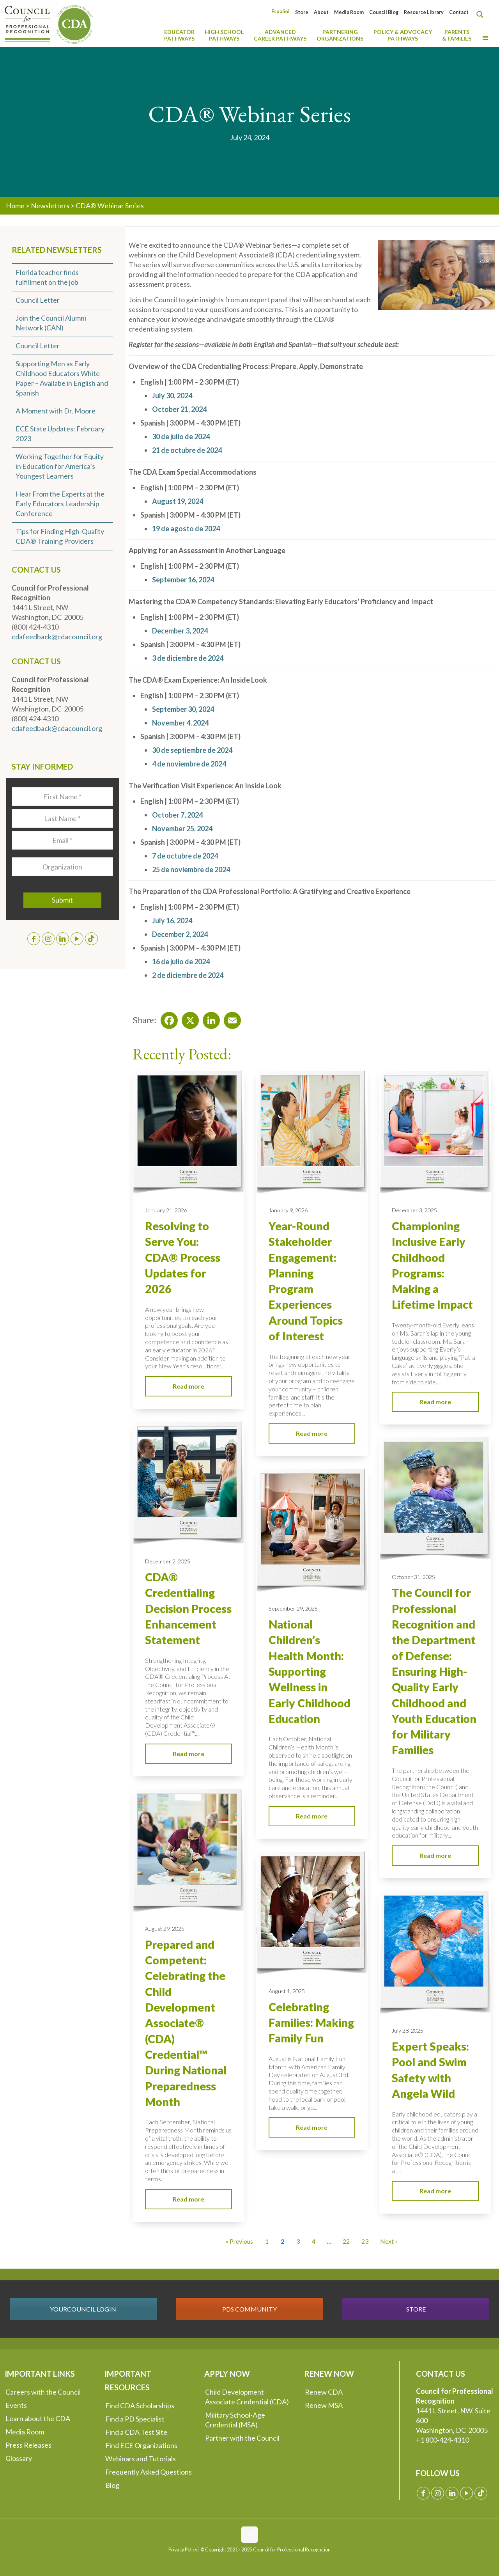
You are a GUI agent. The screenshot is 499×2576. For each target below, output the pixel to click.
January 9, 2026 (288, 1210)
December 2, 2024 (180, 934)
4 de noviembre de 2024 (189, 763)
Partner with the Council (242, 2438)
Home (15, 205)
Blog (112, 2485)
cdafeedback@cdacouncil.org (57, 636)
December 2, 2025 (167, 1561)
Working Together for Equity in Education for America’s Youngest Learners (60, 466)
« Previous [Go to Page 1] (239, 2241)
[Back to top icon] (249, 2534)
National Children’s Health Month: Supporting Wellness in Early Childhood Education (309, 1671)
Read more (188, 1386)
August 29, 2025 (164, 1928)
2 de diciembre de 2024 (187, 975)
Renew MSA (324, 2405)
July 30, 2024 (172, 395)
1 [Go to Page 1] (267, 2241)
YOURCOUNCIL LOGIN (83, 2309)
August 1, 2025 (287, 1991)
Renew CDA (324, 2392)
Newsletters (50, 205)
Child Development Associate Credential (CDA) (247, 2397)
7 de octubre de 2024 (185, 856)
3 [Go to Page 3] (298, 2241)
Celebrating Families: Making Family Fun (311, 2022)
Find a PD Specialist (135, 2419)
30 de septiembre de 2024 (192, 750)
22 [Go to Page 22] (346, 2241)
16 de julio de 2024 (181, 961)
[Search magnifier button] (481, 14)
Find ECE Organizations (141, 2445)
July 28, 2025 (407, 2030)
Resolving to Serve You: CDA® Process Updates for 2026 (182, 1257)
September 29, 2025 (293, 1608)
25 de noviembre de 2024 (191, 869)
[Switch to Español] (280, 11)
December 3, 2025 (414, 1210)
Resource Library (424, 12)
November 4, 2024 (180, 723)
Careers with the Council (43, 2392)
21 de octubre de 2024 (187, 450)
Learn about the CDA (37, 2418)
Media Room (349, 12)
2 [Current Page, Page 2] (282, 2241)
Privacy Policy (182, 2550)
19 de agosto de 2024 (186, 528)
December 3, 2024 (180, 630)
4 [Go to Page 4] (313, 2241)
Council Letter (38, 300)
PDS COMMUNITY (249, 2309)
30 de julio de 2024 (181, 436)
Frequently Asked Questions (148, 2472)
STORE (416, 2309)
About (321, 12)
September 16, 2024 (183, 579)
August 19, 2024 (177, 501)
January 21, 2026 (166, 1210)
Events (16, 2405)
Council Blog (383, 12)
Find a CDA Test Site (136, 2432)
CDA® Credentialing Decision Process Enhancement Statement (188, 1608)
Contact (459, 12)
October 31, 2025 (413, 1577)
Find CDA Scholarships (139, 2405)
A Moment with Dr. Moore (56, 410)
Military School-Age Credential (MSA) (235, 2420)
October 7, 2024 (177, 815)
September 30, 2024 (183, 709)
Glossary (18, 2458)
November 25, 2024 (182, 828)
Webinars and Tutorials (140, 2458)
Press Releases (28, 2445)
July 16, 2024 (172, 920)
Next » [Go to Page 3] (389, 2241)
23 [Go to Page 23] (364, 2241)
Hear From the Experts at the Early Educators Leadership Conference (60, 504)
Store (301, 12)
